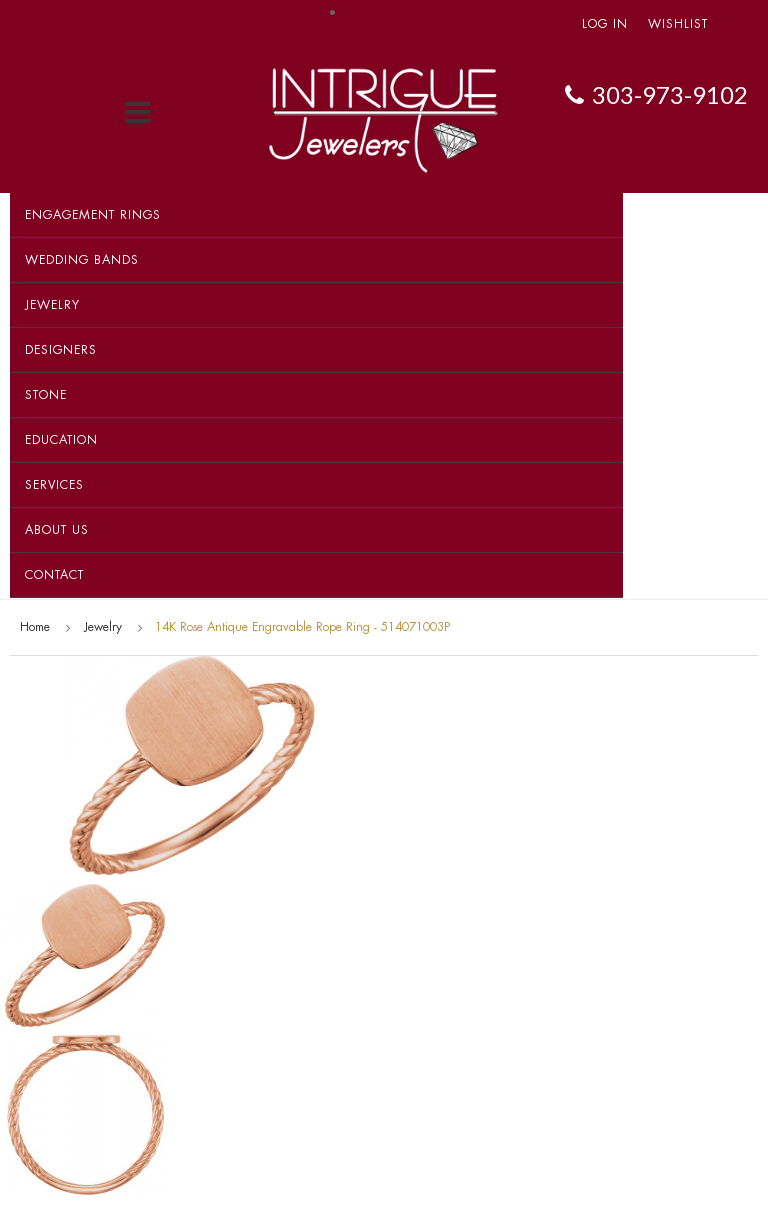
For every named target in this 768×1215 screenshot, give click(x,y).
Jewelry (52, 305)
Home (35, 627)
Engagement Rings (93, 215)
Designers (61, 350)
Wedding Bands (82, 260)
